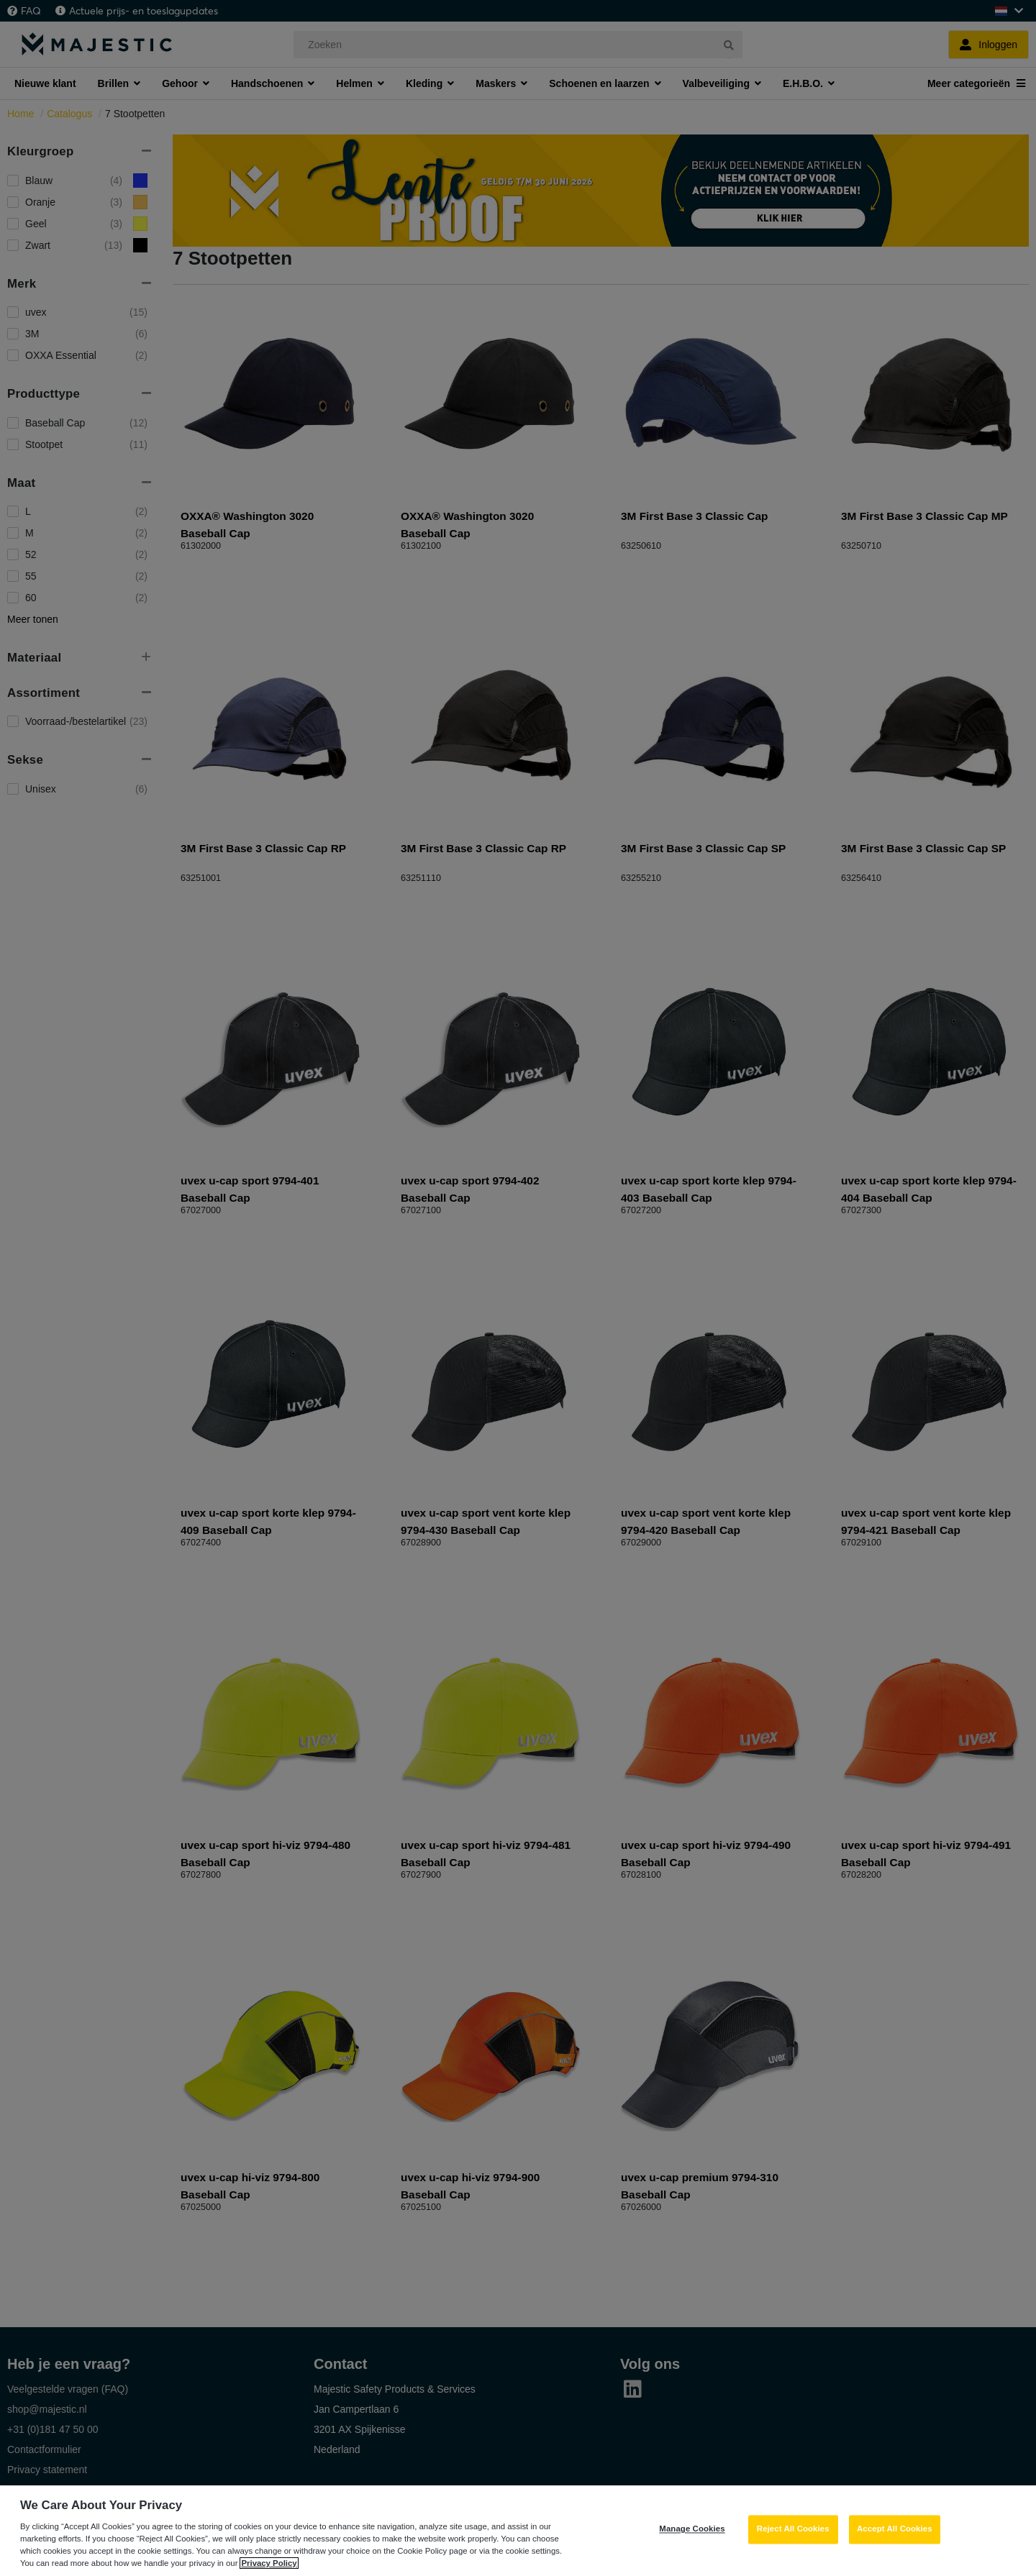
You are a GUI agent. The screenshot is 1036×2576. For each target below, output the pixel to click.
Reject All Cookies (793, 2546)
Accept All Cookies (894, 2546)
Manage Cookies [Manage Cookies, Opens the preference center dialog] (691, 2546)
